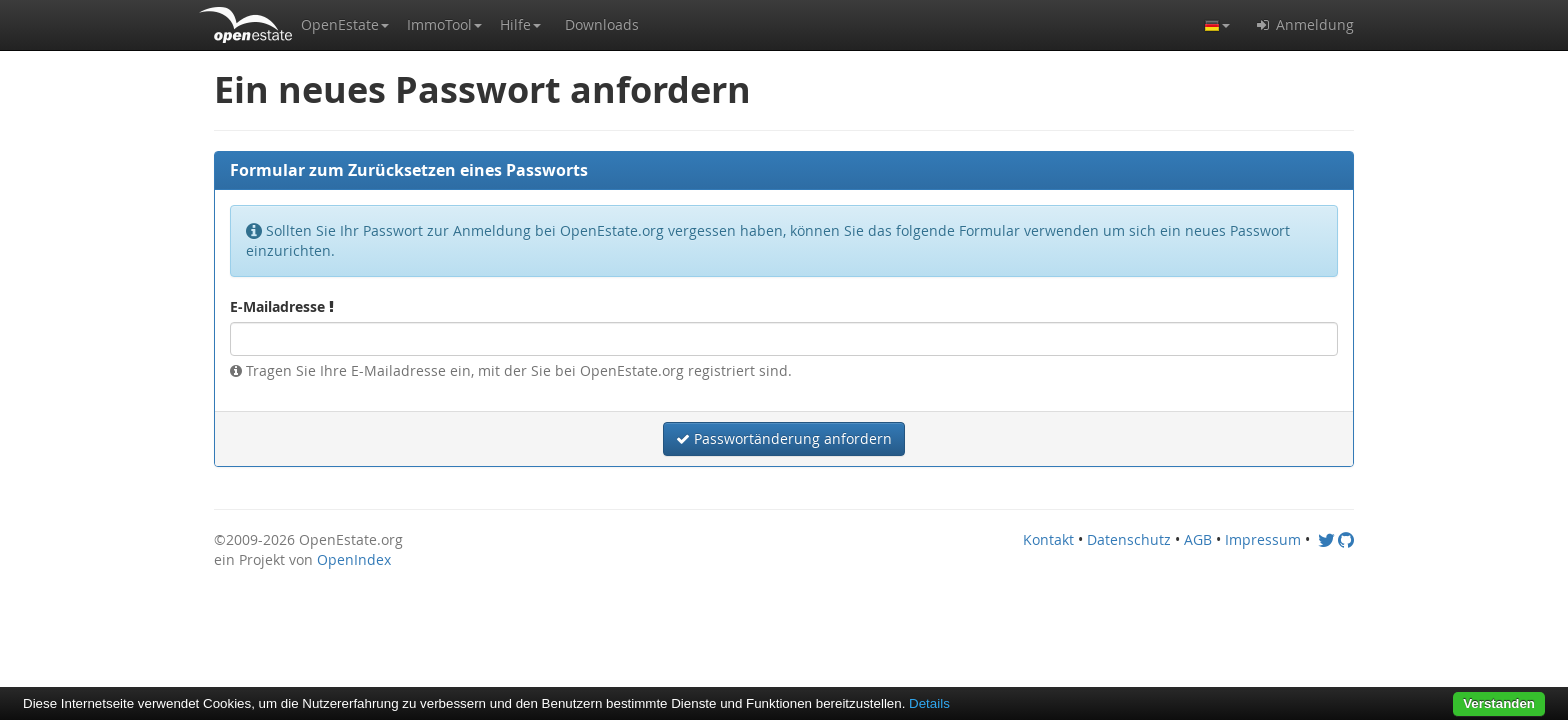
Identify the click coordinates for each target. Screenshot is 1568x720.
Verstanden (1499, 703)
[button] (345, 25)
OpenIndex (354, 559)
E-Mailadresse (282, 306)
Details (929, 703)
